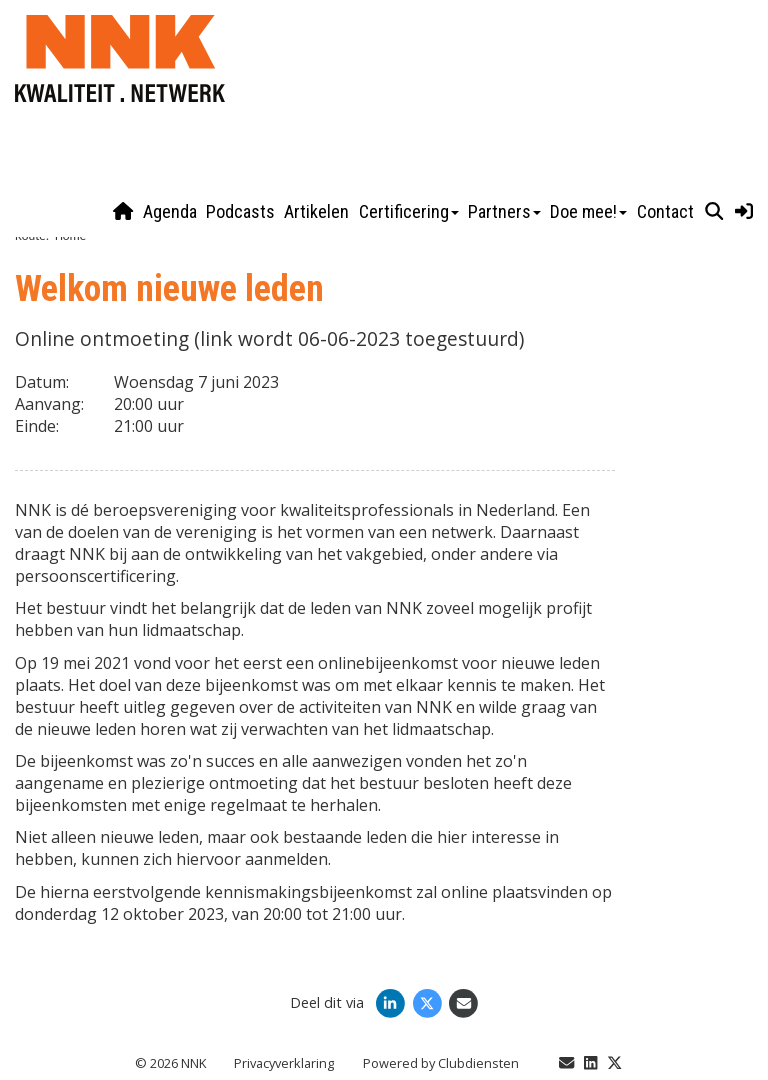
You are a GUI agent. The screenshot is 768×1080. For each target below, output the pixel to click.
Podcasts (240, 211)
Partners (504, 211)
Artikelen (316, 211)
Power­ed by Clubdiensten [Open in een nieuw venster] (441, 1063)
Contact (665, 211)
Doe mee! (588, 211)
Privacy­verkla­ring (284, 1063)
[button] (714, 212)
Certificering (409, 211)
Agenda (170, 211)
